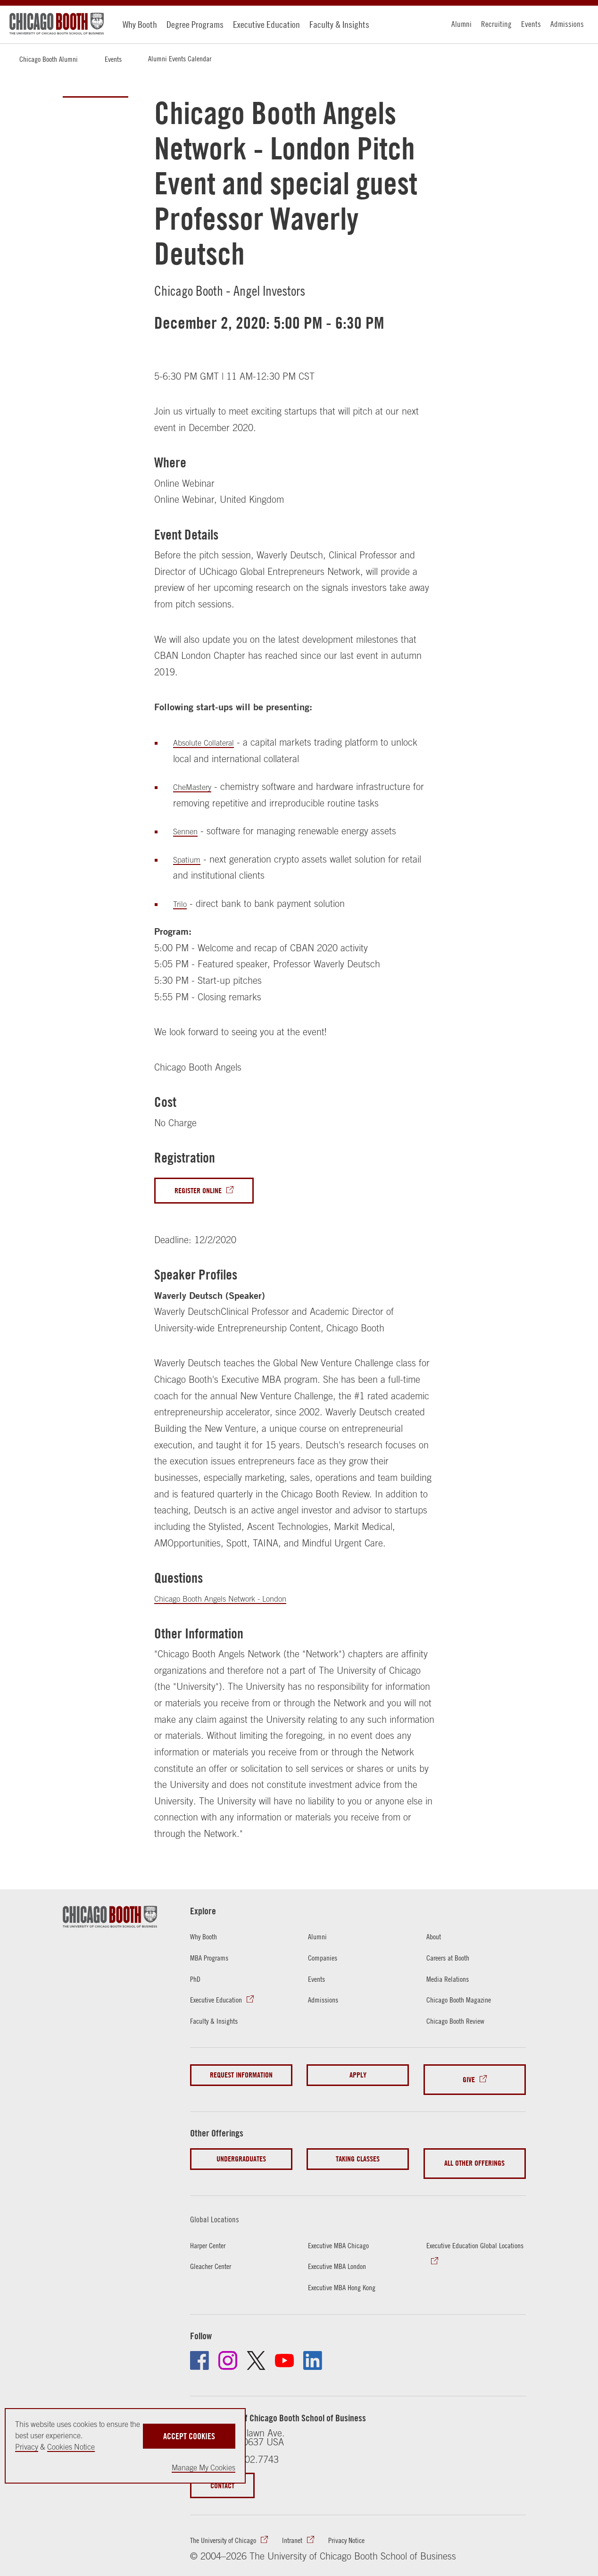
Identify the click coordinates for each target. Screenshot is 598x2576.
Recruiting (496, 24)
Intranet (313, 2527)
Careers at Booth (454, 1959)
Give (469, 2077)
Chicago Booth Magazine (467, 2001)
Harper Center (213, 2230)
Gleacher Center (216, 2251)
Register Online (204, 1191)
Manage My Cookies (203, 2467)
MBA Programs (214, 1959)
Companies (326, 1959)
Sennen (188, 830)
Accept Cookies (189, 2431)
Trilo (181, 903)
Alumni (461, 24)
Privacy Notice (376, 2527)
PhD (196, 1981)
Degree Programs (195, 24)
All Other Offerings (474, 2153)
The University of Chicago (232, 2527)
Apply (357, 2077)
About (436, 1939)
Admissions (567, 24)
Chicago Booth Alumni (48, 59)
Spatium (189, 859)
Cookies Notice (71, 2447)
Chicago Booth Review (462, 2023)
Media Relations (452, 1981)
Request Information (241, 2077)
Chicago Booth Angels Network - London (235, 1600)
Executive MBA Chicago (346, 2230)
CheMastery (196, 786)
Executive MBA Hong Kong (350, 2272)
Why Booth (140, 24)
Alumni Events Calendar (179, 58)
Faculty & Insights (339, 24)
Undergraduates (241, 2153)
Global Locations (222, 2203)
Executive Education (266, 24)
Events (531, 24)
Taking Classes (358, 2153)
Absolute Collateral (210, 742)
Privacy (26, 2447)
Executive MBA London (345, 2251)
